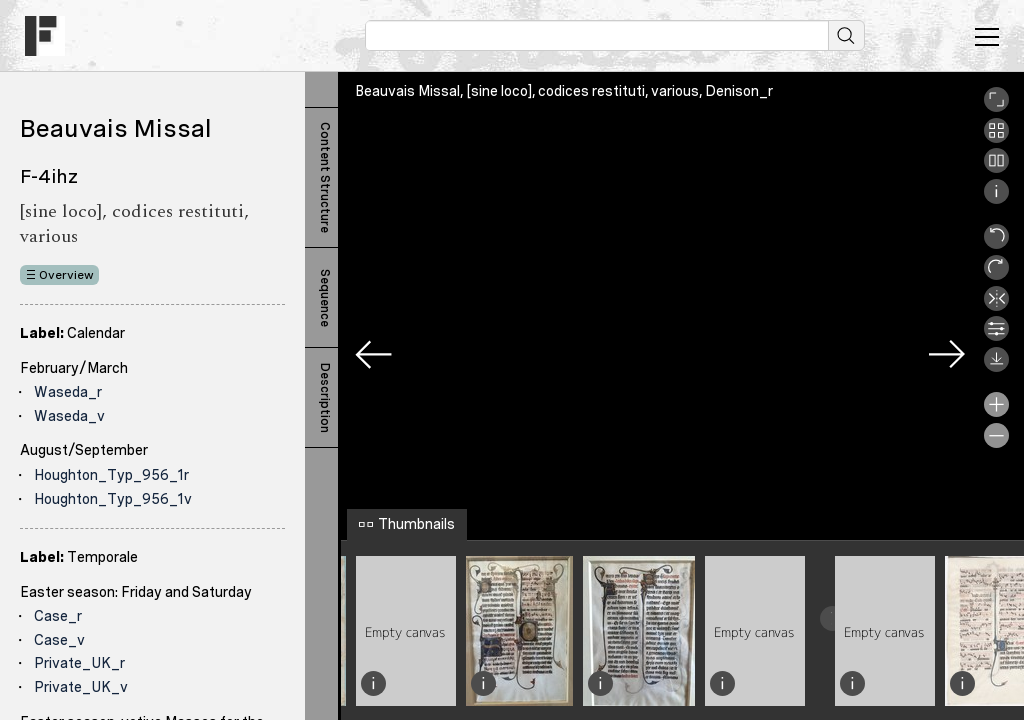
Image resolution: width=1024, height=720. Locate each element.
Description (325, 398)
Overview (66, 275)
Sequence (325, 298)
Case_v (59, 640)
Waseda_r (68, 392)
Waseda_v (69, 416)
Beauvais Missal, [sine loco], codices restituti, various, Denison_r (564, 91)
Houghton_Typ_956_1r (111, 475)
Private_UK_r (79, 663)
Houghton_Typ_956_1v (113, 499)
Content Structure (325, 177)
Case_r (58, 616)
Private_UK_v (81, 687)
